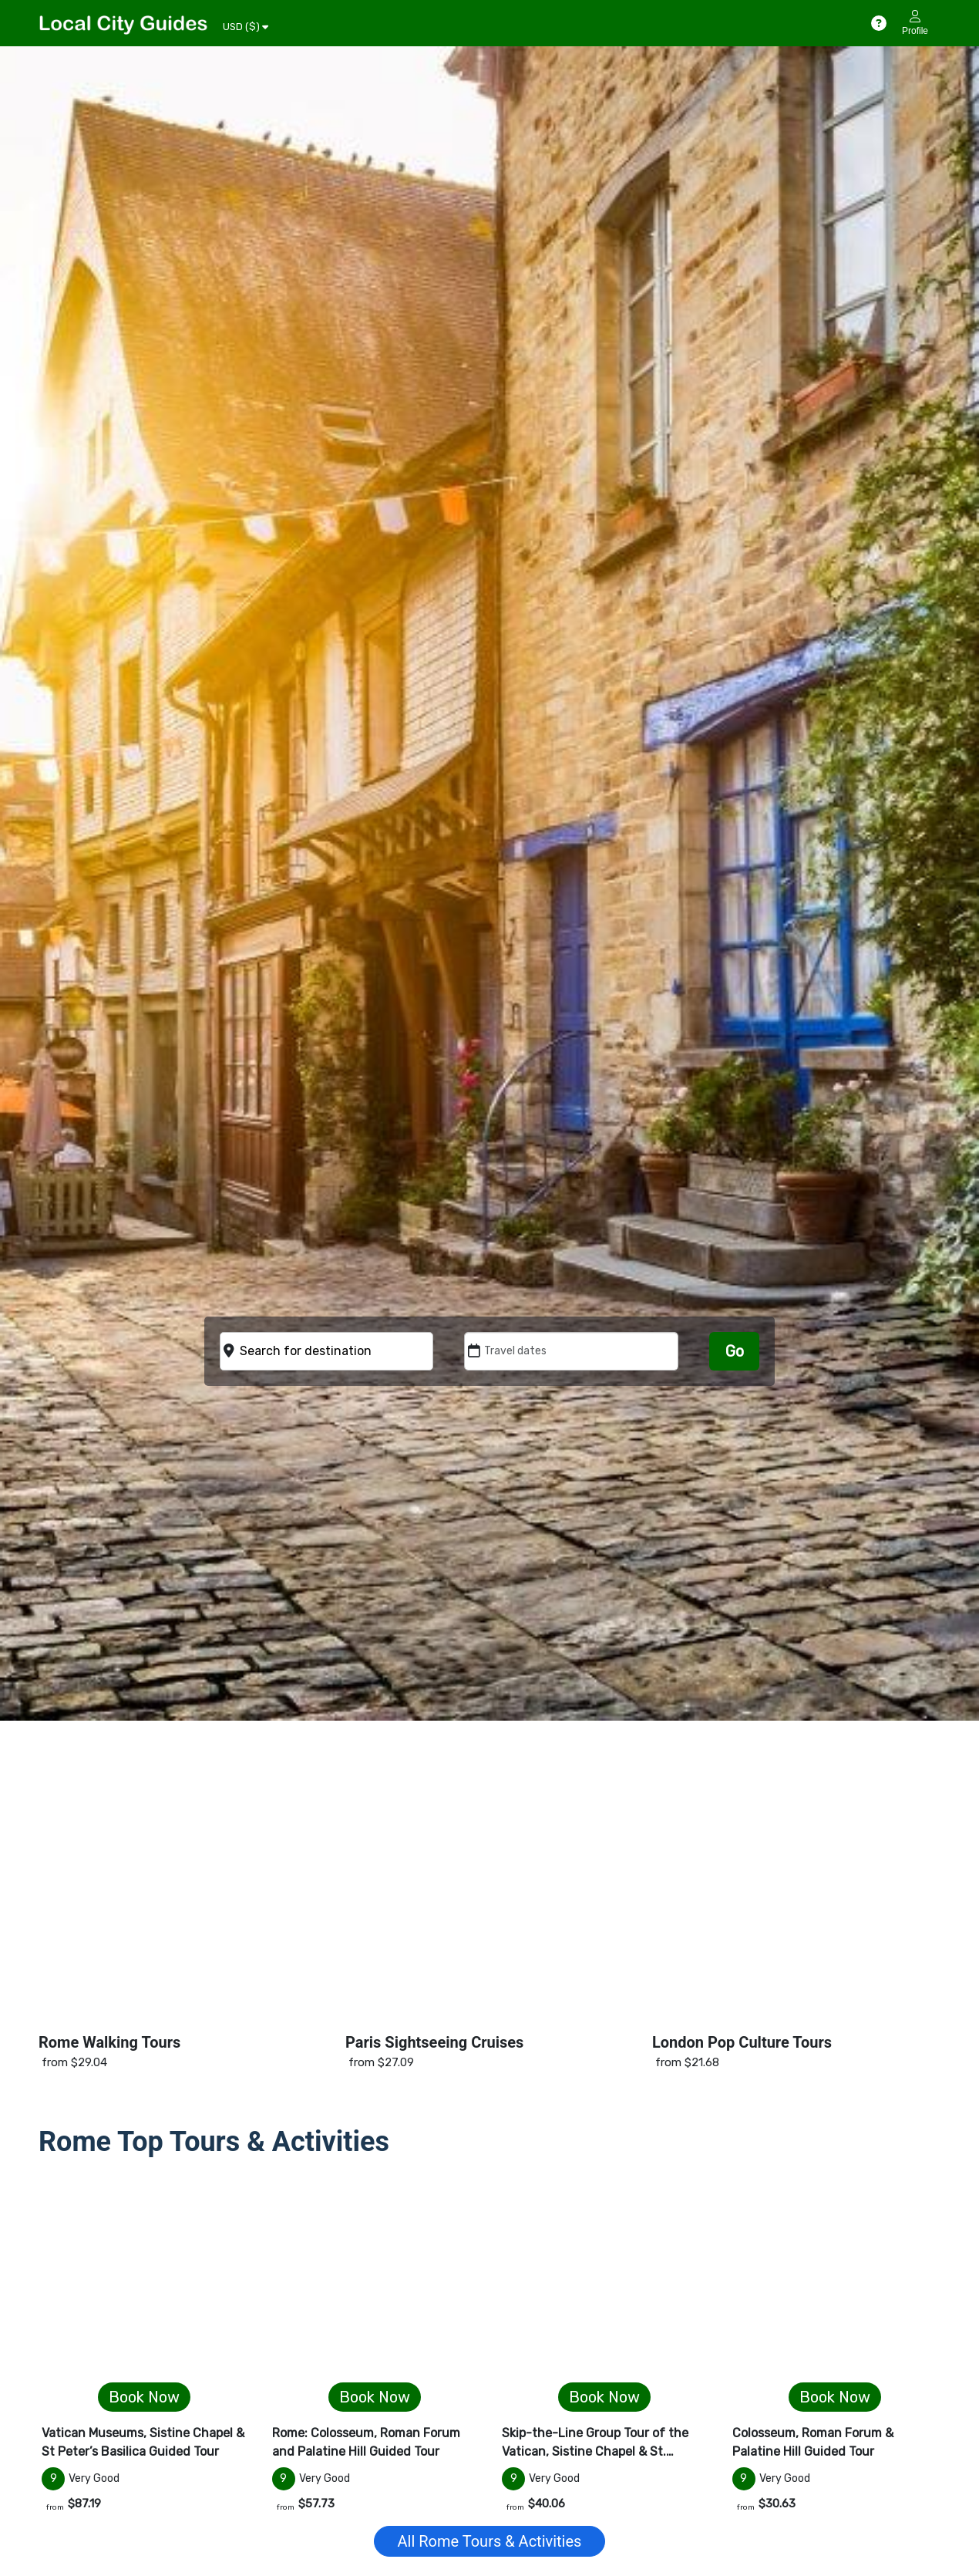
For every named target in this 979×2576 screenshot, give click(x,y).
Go (734, 1351)
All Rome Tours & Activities (490, 2541)
